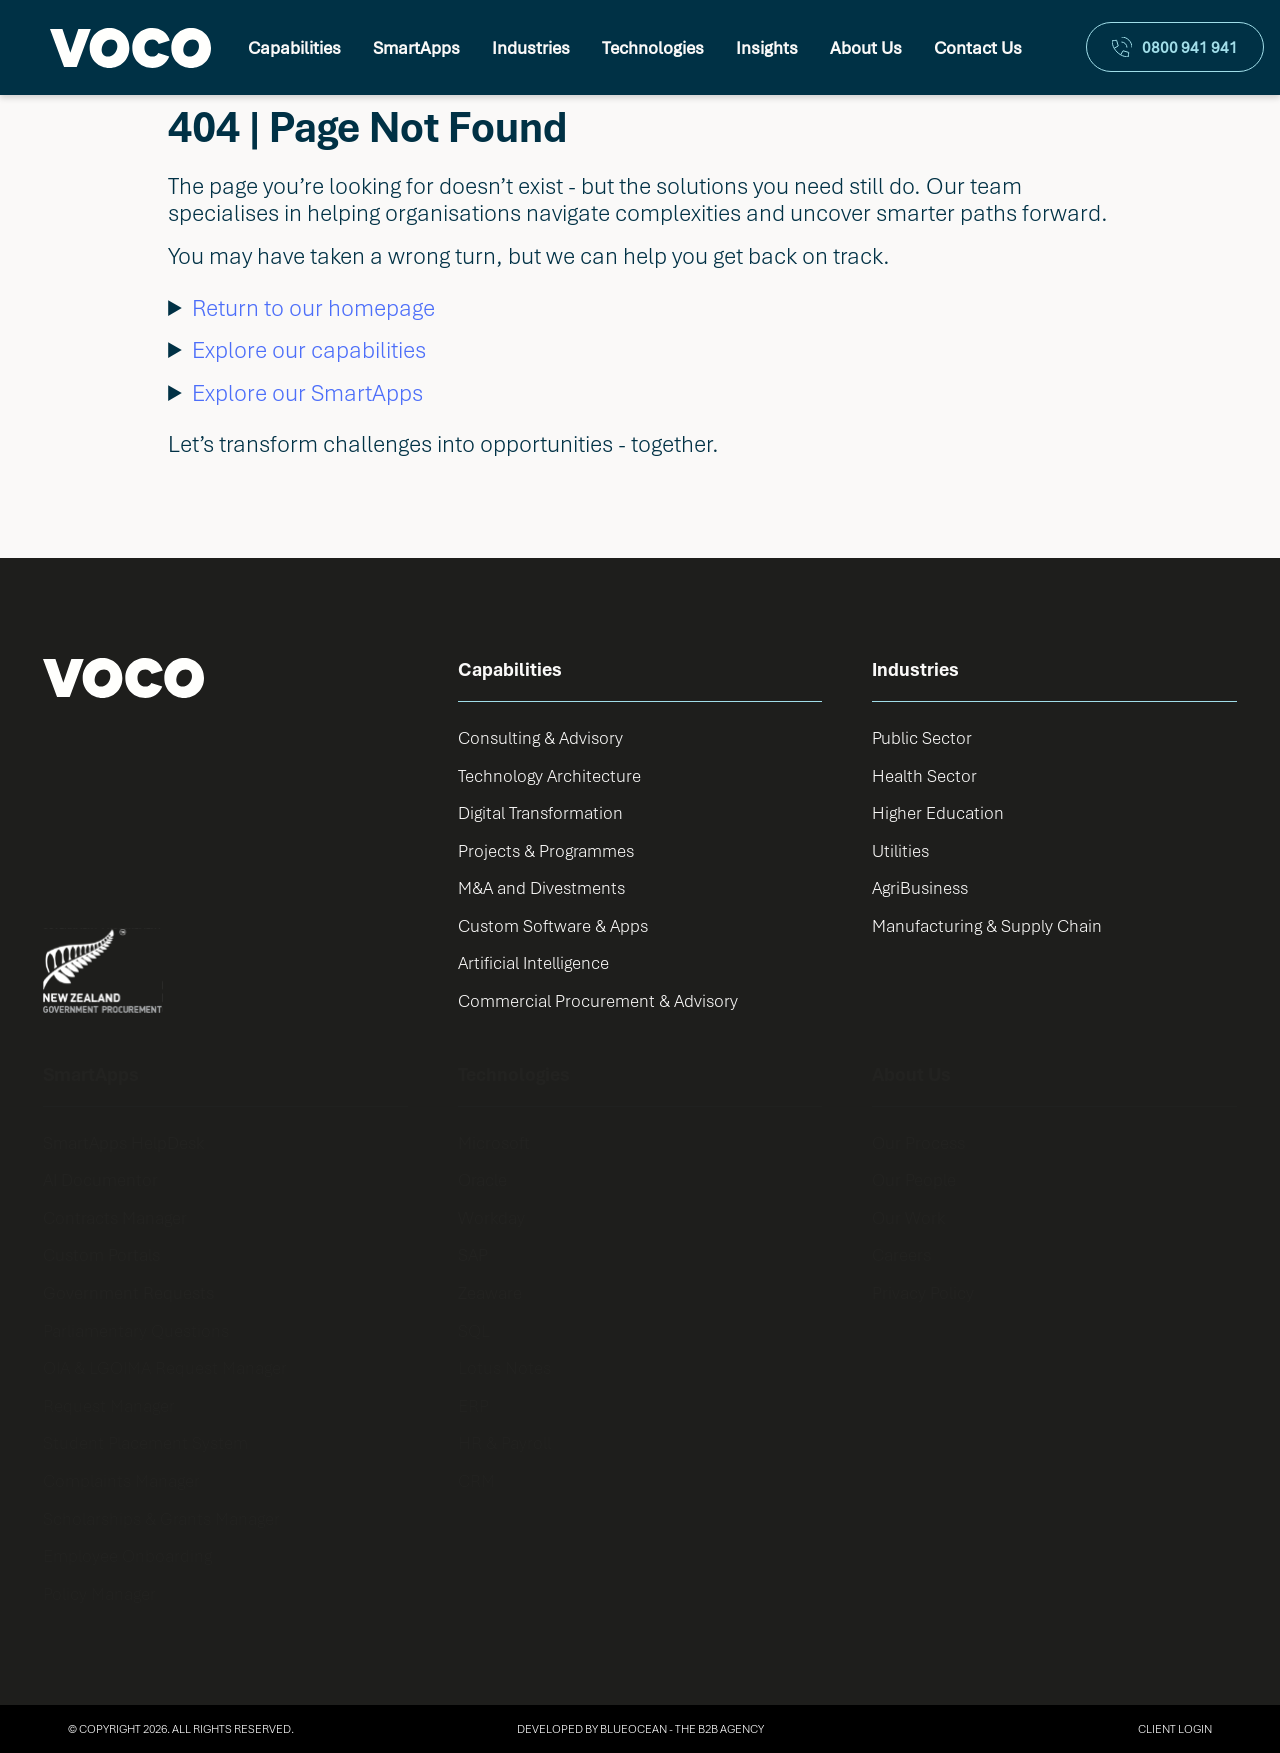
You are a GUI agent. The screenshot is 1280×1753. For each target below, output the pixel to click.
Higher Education (938, 812)
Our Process (918, 1142)
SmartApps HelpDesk (123, 1142)
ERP (473, 1405)
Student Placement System (145, 1442)
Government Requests (128, 1292)
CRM (476, 1480)
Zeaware (490, 1292)
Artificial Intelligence (533, 962)
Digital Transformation (540, 812)
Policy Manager (99, 1593)
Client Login (1175, 1728)
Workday (491, 1217)
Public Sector (922, 737)
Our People (914, 1179)
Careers (901, 1254)
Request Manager (109, 1405)
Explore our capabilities (309, 349)
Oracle (482, 1179)
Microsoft (494, 1142)
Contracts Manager (115, 1217)
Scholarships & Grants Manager (161, 1518)
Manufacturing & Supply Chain (987, 925)
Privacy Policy (923, 1292)
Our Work (908, 1217)
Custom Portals (101, 1254)
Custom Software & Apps (553, 925)
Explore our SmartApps (307, 392)
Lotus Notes (504, 1367)
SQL (474, 1330)
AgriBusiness (920, 887)
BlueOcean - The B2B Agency (682, 1728)
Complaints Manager (121, 1480)
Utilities (900, 850)
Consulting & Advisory (540, 737)
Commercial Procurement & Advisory (598, 1000)
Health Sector (924, 775)
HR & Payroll (504, 1442)
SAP (473, 1254)
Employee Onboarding (127, 1555)
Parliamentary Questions (136, 1330)
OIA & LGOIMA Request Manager (165, 1367)
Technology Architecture (549, 775)
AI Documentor (100, 1179)
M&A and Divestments (541, 887)
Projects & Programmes (546, 850)
